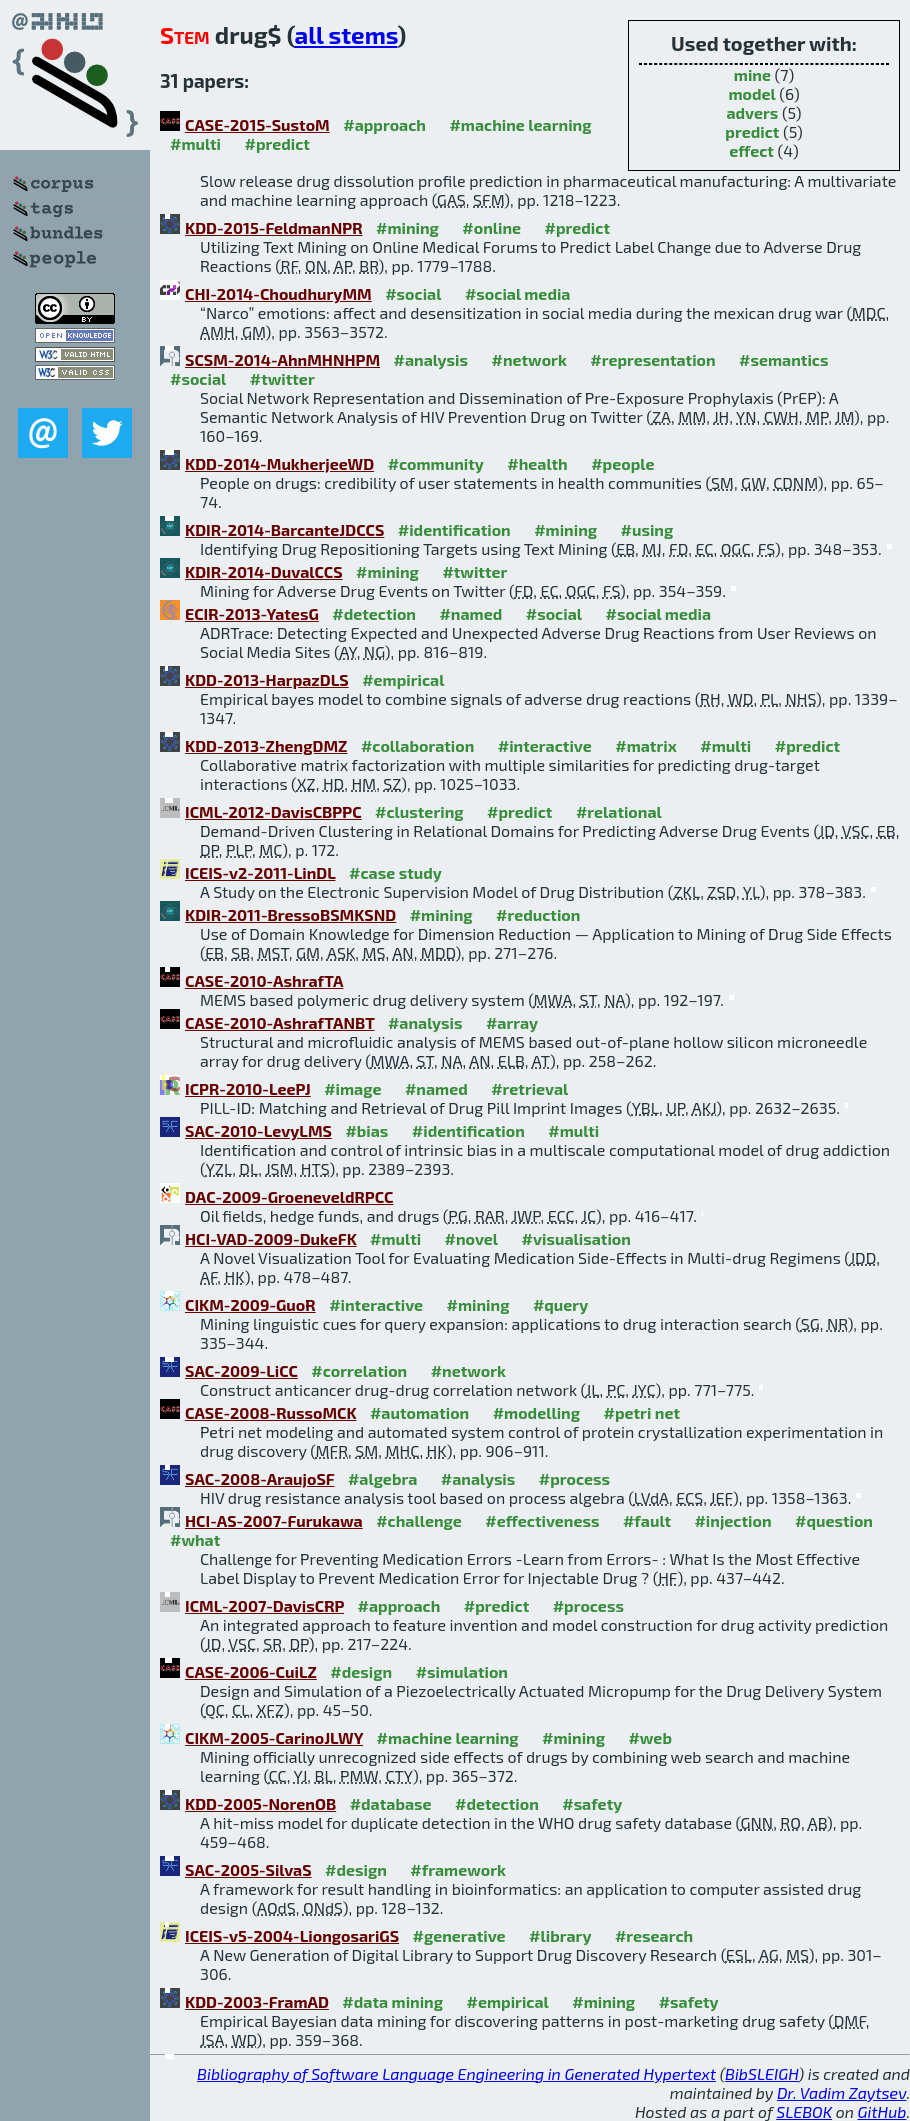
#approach (384, 124)
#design (361, 1671)
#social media (518, 293)
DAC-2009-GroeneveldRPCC (289, 1196)
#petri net (642, 1412)
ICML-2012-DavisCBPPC (273, 811)
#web (649, 1737)
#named (470, 613)
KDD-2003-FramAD (257, 2001)
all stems (345, 34)
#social (413, 293)
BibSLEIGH (761, 2073)
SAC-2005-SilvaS (248, 1869)
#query (560, 1304)
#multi (195, 143)
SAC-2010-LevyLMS (258, 1130)
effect (751, 150)
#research (654, 1935)
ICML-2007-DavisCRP (264, 1605)
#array (512, 1022)
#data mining (392, 2001)
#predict (276, 143)
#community (436, 463)
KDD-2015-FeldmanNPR (274, 227)
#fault (647, 1520)
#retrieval (529, 1088)
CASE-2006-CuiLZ (251, 1671)
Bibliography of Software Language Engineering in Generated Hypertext (456, 2073)
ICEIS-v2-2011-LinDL (260, 872)
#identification (454, 529)
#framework (458, 1869)
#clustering (419, 811)
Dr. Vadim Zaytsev (841, 2092)
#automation (419, 1412)
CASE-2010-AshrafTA (264, 980)
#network (529, 359)
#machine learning (520, 124)
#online (491, 227)
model (751, 93)
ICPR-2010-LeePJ (248, 1088)
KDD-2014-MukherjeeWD (279, 463)
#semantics (783, 359)
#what (195, 1539)
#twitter (282, 378)
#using (647, 529)
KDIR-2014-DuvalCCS (264, 571)
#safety (592, 1803)
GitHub (882, 2111)
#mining (407, 227)
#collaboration (417, 745)
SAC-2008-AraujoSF (259, 1478)
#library (560, 1935)
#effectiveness (542, 1520)
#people (622, 463)
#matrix (646, 745)
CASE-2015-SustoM (257, 124)
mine (752, 74)
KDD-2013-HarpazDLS (267, 679)
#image (352, 1088)
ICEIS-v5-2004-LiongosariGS (292, 1935)
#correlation (359, 1370)
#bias (366, 1130)
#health (537, 463)
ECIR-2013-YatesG (252, 613)
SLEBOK (804, 2111)
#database (391, 1803)
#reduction (538, 914)
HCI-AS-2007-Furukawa (274, 1520)
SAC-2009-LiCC (241, 1370)
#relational (619, 811)
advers (752, 112)
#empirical (403, 679)
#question (834, 1520)
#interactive (545, 745)
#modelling (536, 1412)
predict (752, 131)
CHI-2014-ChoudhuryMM (278, 293)
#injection (732, 1520)
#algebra (382, 1478)
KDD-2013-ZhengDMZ (266, 745)
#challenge (419, 1520)
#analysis (431, 359)
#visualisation (576, 1238)
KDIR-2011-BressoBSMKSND (290, 914)
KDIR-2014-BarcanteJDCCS (284, 529)
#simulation (462, 1671)
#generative (459, 1935)
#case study (395, 872)
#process (574, 1478)
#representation (652, 359)
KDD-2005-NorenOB (260, 1803)
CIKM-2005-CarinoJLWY (274, 1737)
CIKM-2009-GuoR (250, 1304)
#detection (374, 613)
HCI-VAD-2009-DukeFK (271, 1238)
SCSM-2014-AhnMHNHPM (282, 359)
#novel (472, 1238)
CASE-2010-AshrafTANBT (279, 1022)
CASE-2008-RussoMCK (270, 1412)
